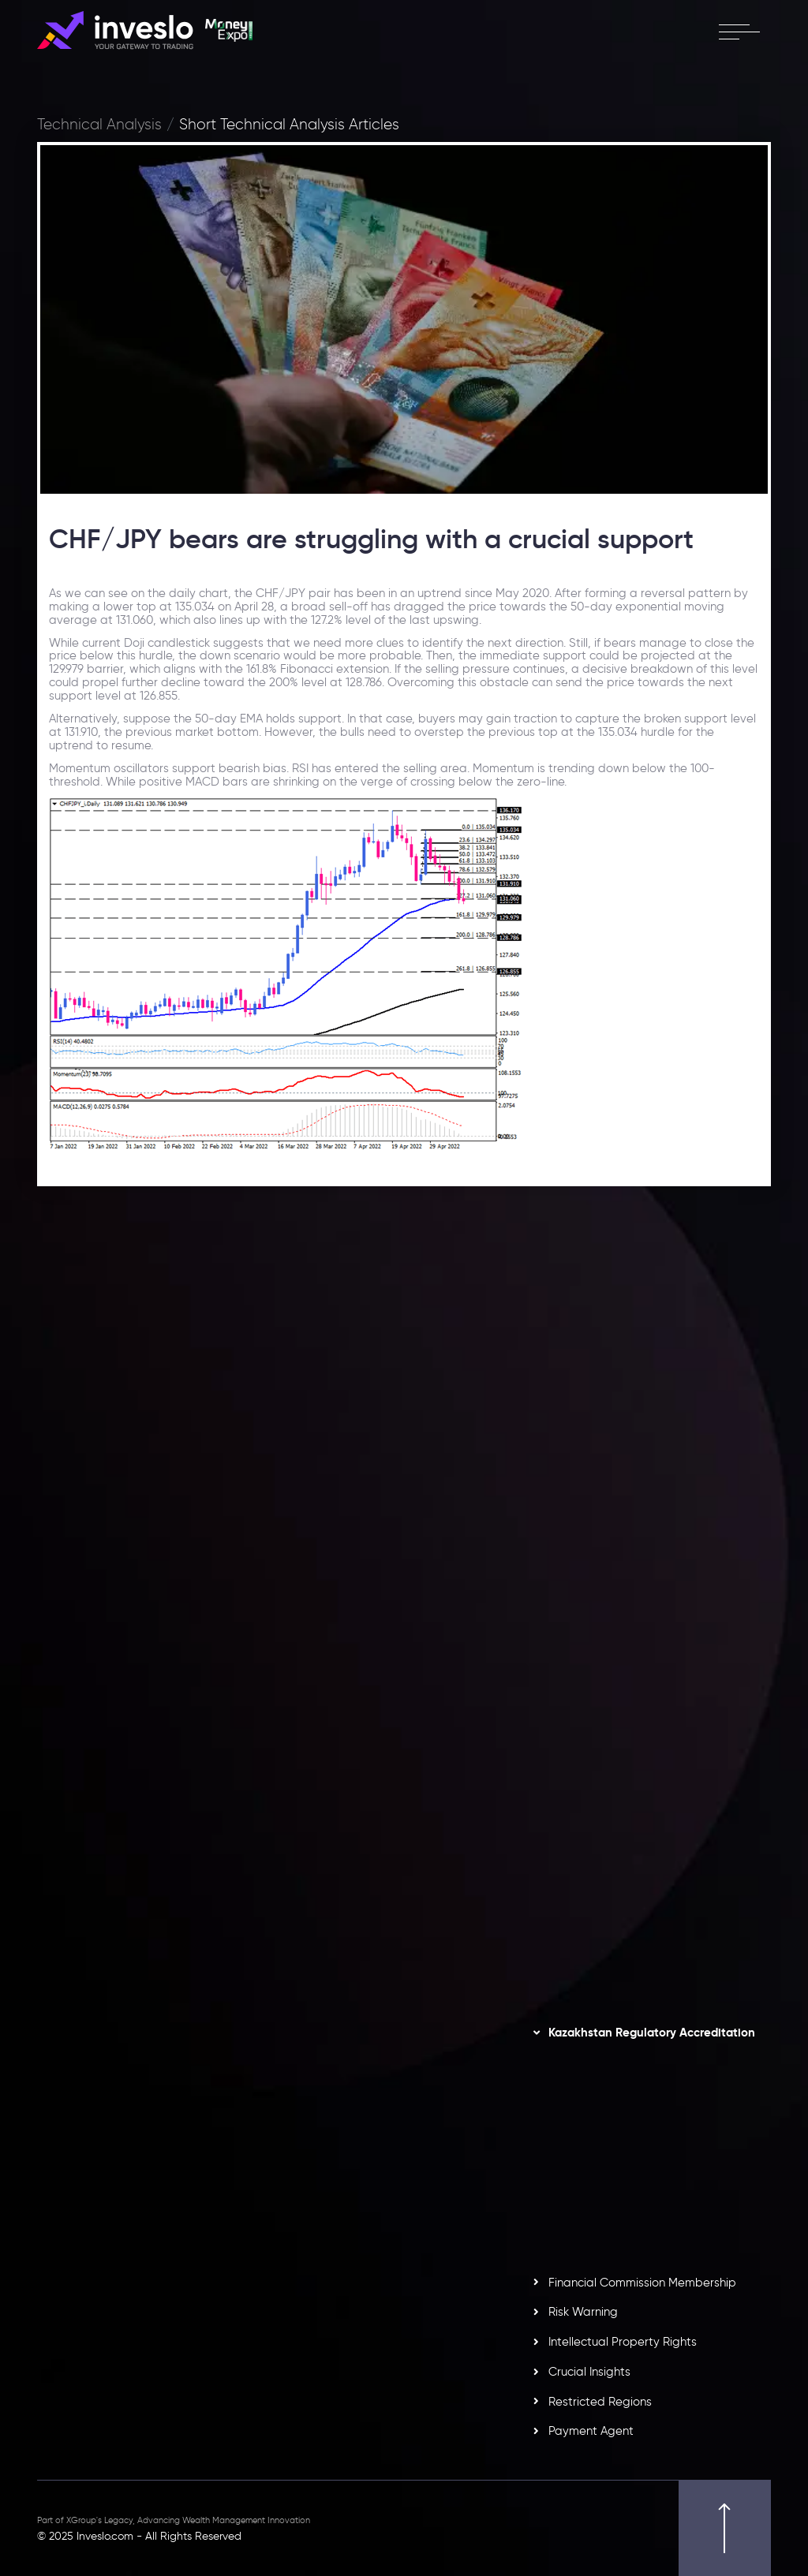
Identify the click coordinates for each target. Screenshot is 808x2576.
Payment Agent (591, 2431)
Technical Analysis (99, 124)
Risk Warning (583, 2312)
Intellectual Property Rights (622, 2342)
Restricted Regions (600, 2402)
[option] (354, 1456)
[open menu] (739, 31)
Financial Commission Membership (642, 2282)
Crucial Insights (589, 2372)
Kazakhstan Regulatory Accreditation (651, 2032)
